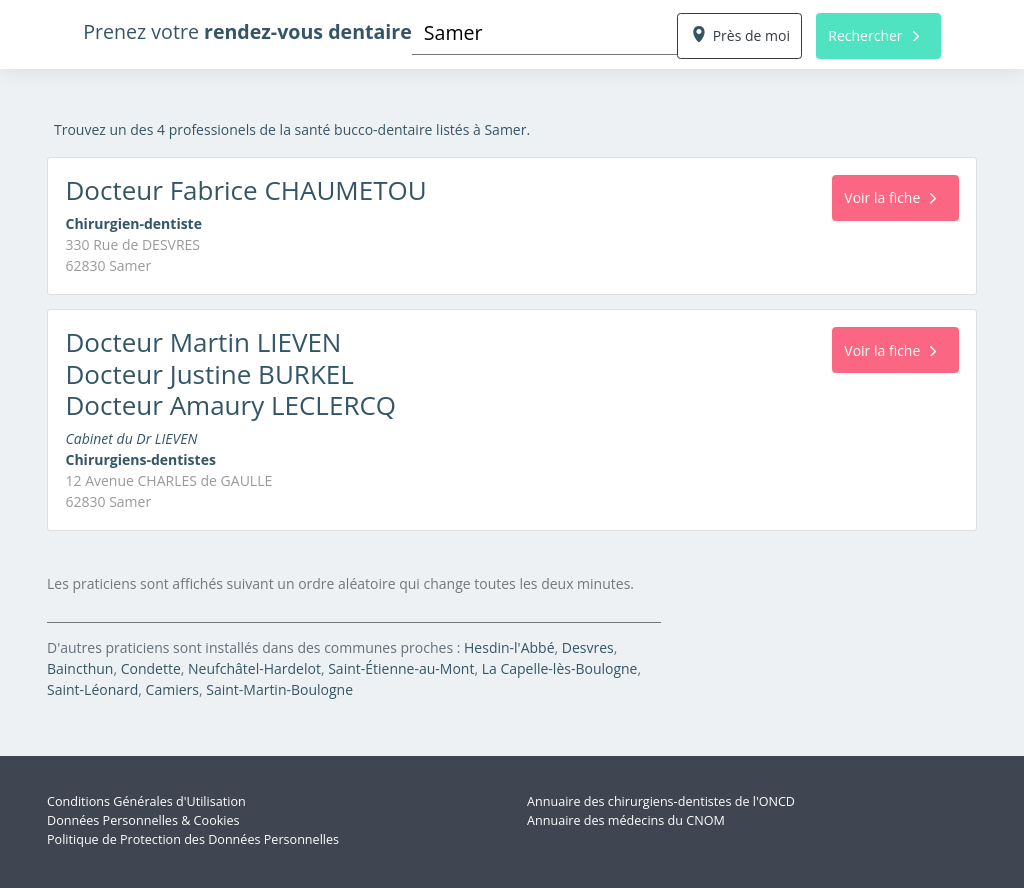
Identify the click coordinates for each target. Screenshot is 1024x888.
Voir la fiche (890, 197)
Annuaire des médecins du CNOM (626, 820)
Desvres (588, 647)
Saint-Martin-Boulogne (279, 689)
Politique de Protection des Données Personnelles (193, 839)
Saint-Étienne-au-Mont (401, 668)
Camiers (172, 689)
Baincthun (80, 668)
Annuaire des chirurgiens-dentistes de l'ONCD (661, 801)
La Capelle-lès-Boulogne (560, 668)
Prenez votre (247, 31)
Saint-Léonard (92, 689)
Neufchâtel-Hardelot (254, 668)
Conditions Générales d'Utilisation (146, 801)
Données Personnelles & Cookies (143, 820)
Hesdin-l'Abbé (509, 647)
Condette (151, 668)
